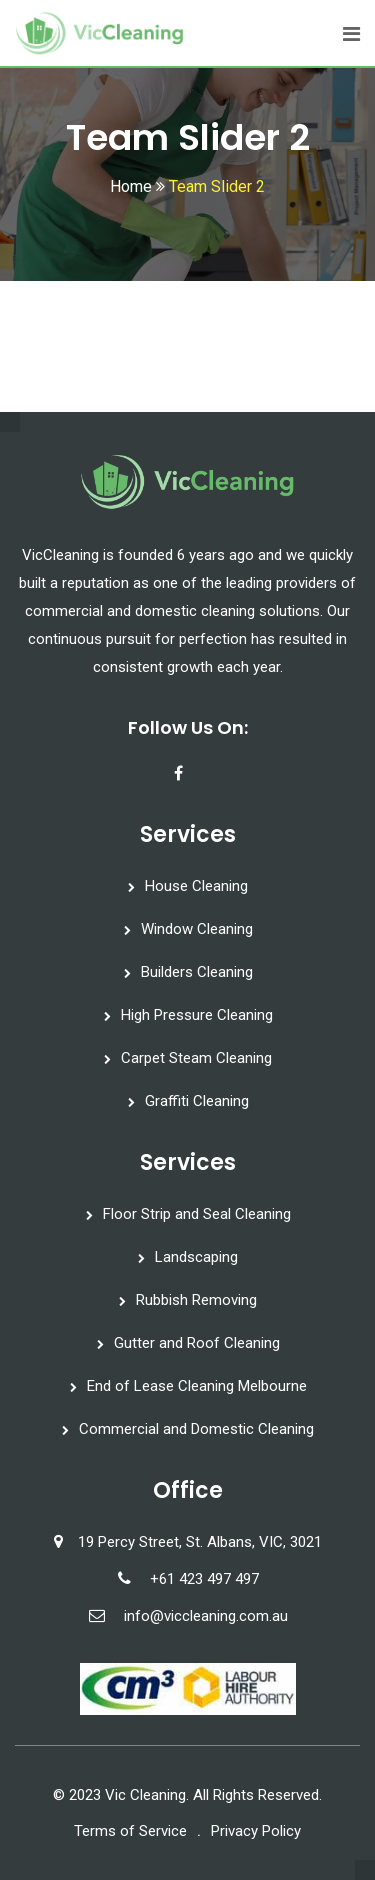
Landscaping (196, 1257)
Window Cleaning (197, 929)
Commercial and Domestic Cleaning (196, 1429)
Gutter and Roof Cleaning (197, 1343)
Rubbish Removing (196, 1300)
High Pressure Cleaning (197, 1015)
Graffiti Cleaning (197, 1101)
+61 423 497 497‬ (204, 1579)
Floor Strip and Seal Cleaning (197, 1214)
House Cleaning (196, 886)
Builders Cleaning (197, 972)
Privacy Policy (256, 1831)
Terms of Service (130, 1831)
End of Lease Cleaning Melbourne (197, 1386)
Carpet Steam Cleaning (196, 1058)
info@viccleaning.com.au (206, 1616)
